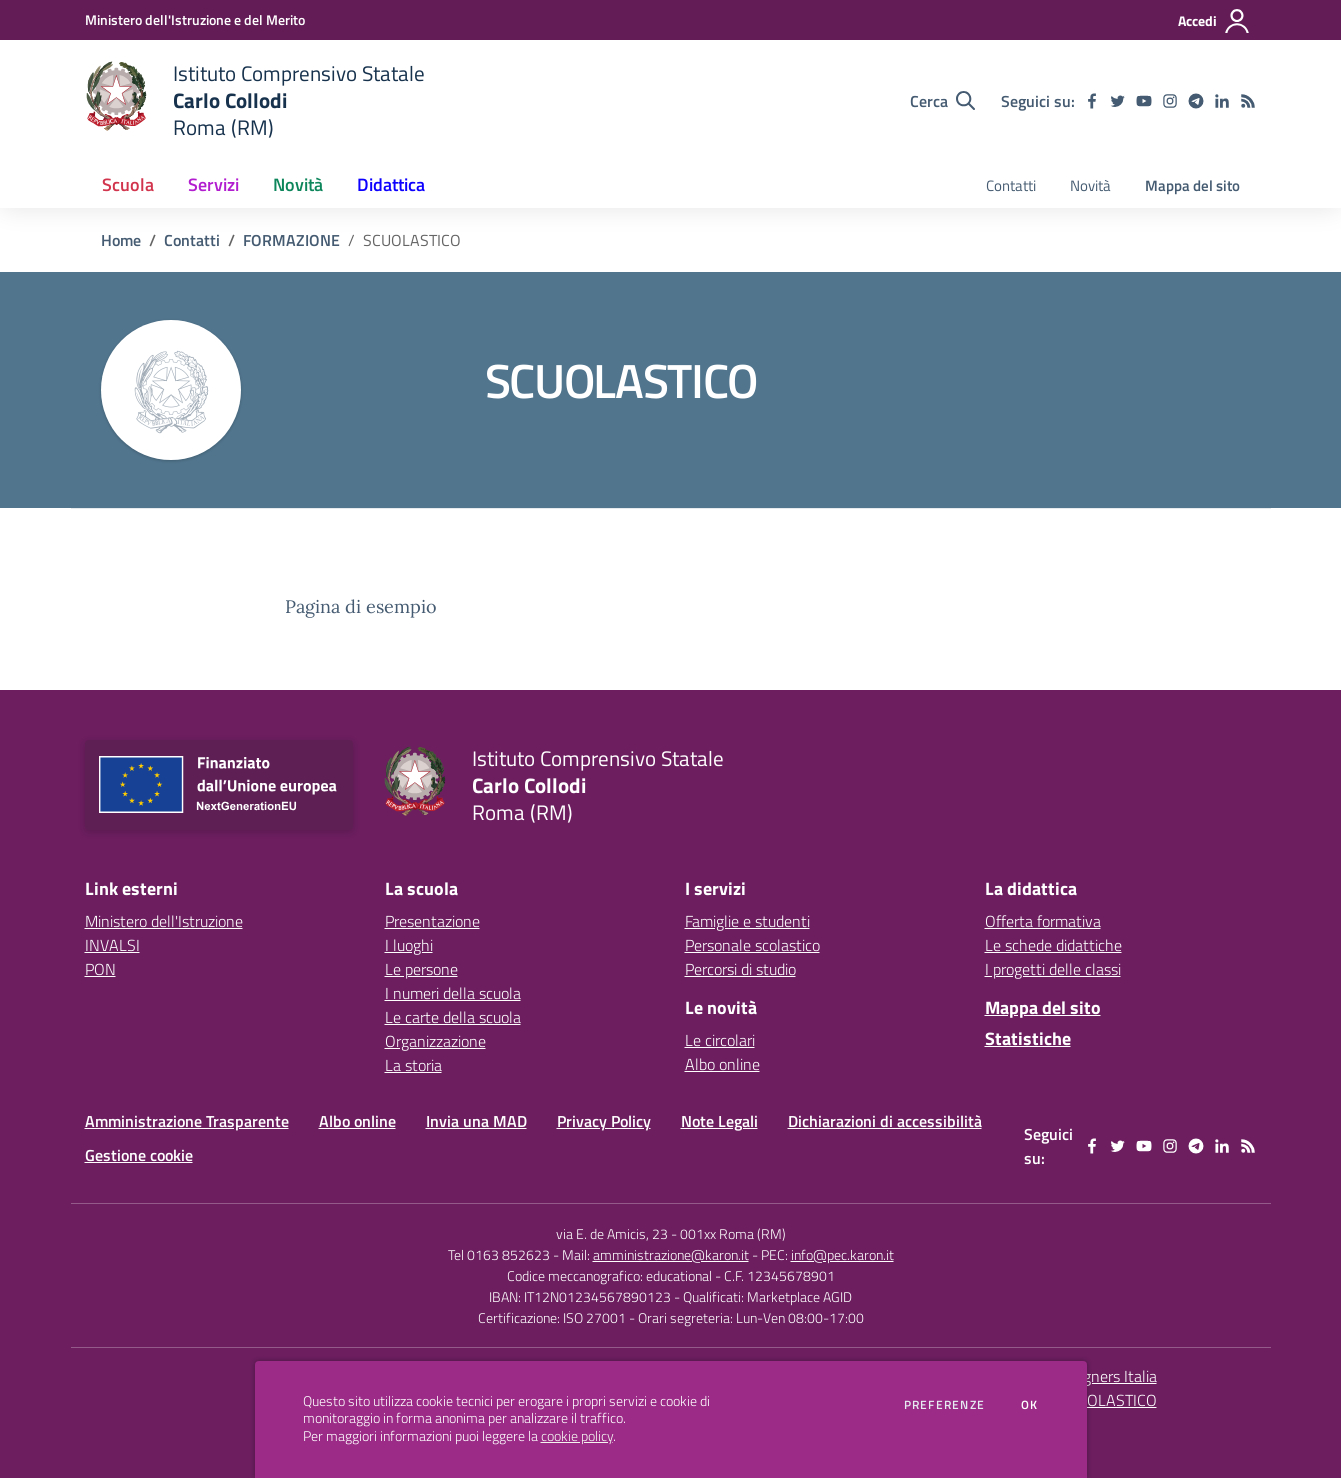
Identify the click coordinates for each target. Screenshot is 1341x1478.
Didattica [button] (391, 184)
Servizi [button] (213, 184)
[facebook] (1092, 101)
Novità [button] (298, 184)
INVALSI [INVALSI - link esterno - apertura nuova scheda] (112, 945)
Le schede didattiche (1053, 945)
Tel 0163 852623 (499, 1254)
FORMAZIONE (291, 240)
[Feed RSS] (1248, 101)
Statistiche (1028, 1038)
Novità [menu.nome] (1090, 185)
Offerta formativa (1043, 921)
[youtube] (1144, 101)
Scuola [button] (128, 184)
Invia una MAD (476, 1121)
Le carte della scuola (453, 1017)
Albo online (722, 1064)
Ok (1030, 1405)
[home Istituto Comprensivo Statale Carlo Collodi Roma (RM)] (255, 100)
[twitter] (1118, 101)
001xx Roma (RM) (733, 1233)
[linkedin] (1222, 101)
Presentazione (432, 921)
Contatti (192, 240)
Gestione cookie (139, 1155)
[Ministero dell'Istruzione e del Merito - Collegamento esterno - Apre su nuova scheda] (195, 19)
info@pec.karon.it (842, 1254)
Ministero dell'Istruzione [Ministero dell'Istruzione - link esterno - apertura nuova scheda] (164, 921)
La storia (413, 1065)
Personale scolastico (752, 945)
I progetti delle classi (1053, 969)
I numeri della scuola (453, 993)
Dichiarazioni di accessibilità (885, 1121)
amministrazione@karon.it (671, 1254)
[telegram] (1196, 101)
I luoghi (409, 945)
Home (121, 240)
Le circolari (720, 1040)
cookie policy (577, 1436)
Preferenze (944, 1405)
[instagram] (1170, 101)
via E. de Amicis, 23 (612, 1233)
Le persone (421, 969)
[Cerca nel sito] (942, 101)
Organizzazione (435, 1041)
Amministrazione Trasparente (187, 1121)
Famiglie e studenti (747, 921)
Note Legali (719, 1121)
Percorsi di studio (740, 969)
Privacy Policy (604, 1121)
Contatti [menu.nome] (1011, 185)
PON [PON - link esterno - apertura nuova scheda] (100, 969)
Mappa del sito (1192, 185)
